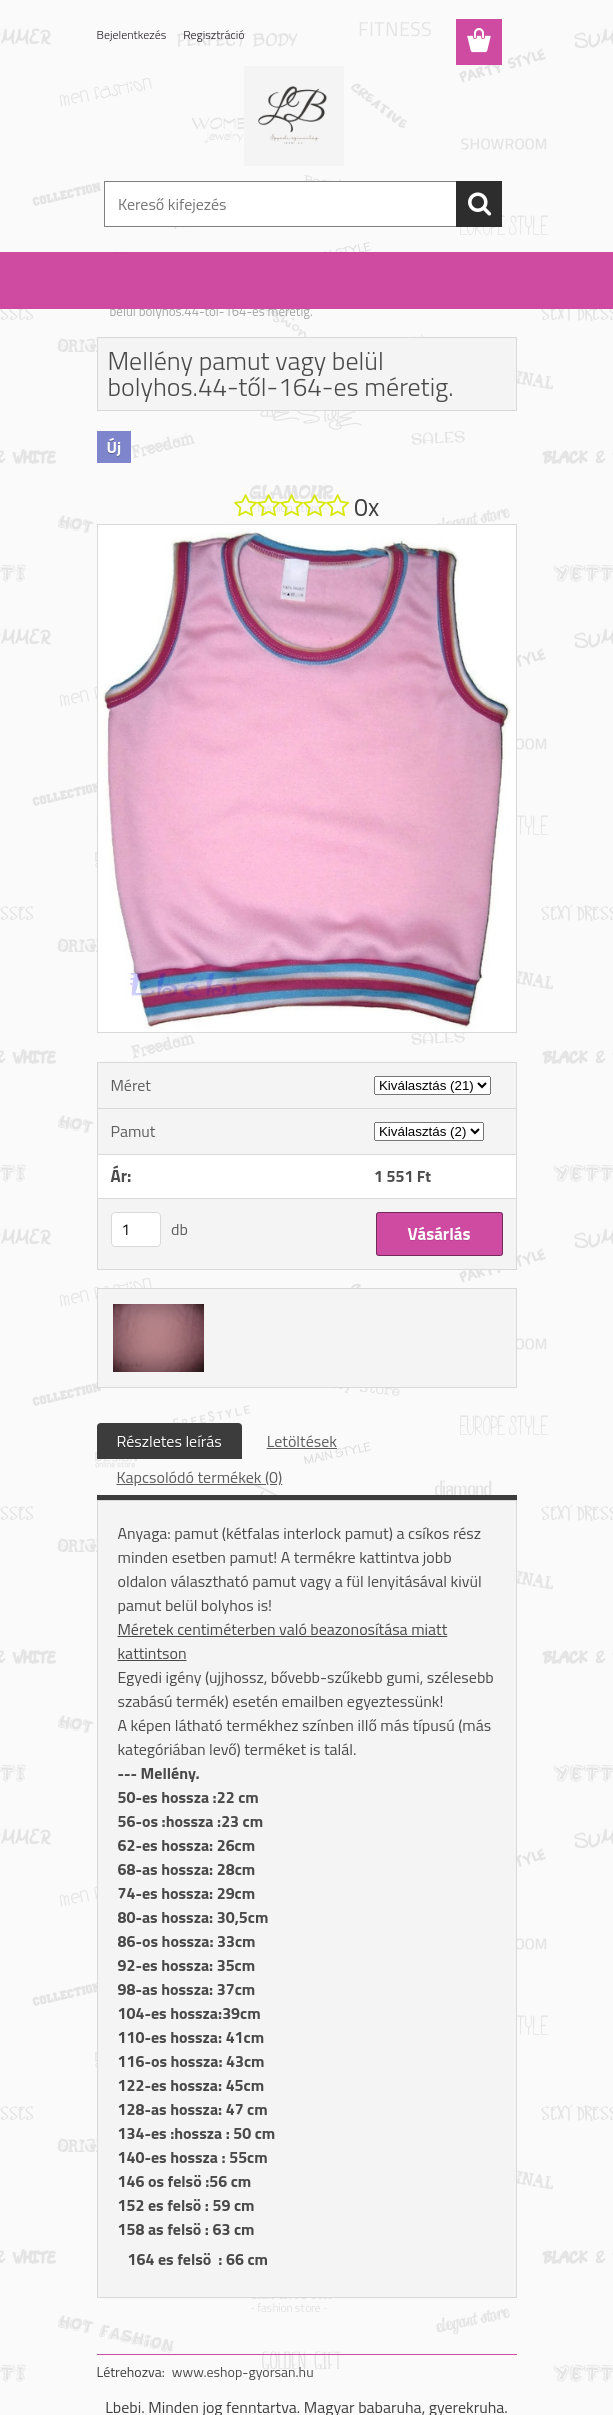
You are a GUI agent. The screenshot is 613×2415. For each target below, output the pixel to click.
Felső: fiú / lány (213, 298)
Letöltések (302, 1441)
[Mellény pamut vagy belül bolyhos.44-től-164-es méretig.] (307, 533)
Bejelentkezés (132, 34)
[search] (479, 204)
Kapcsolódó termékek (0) (200, 1477)
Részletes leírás (169, 1441)
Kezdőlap (135, 298)
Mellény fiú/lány (311, 298)
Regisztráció (213, 34)
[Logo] (294, 116)
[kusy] (136, 1229)
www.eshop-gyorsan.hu (243, 2371)
